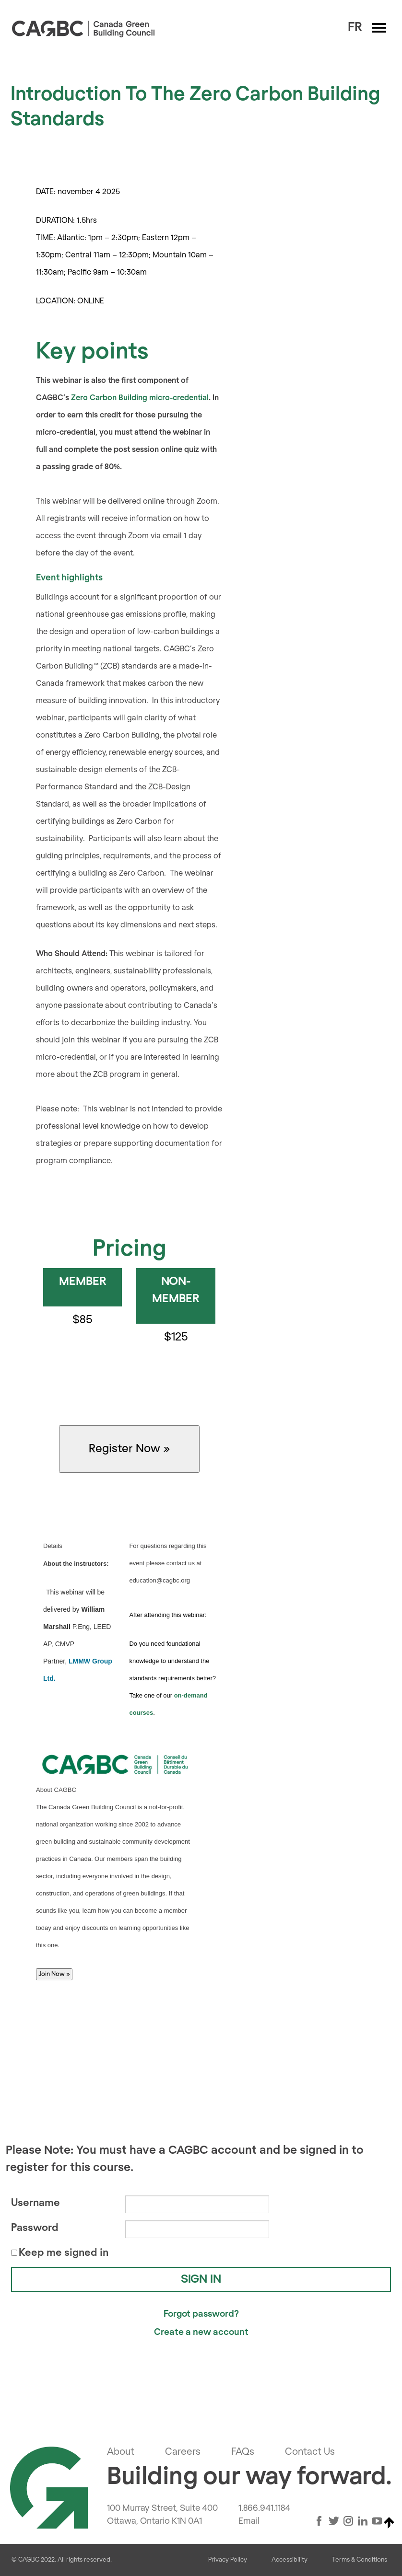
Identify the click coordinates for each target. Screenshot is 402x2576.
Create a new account (201, 2332)
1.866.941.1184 (264, 2508)
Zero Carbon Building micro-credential (140, 398)
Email (249, 2521)
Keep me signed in (63, 2253)
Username (35, 2203)
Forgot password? (201, 2314)
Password (35, 2228)
